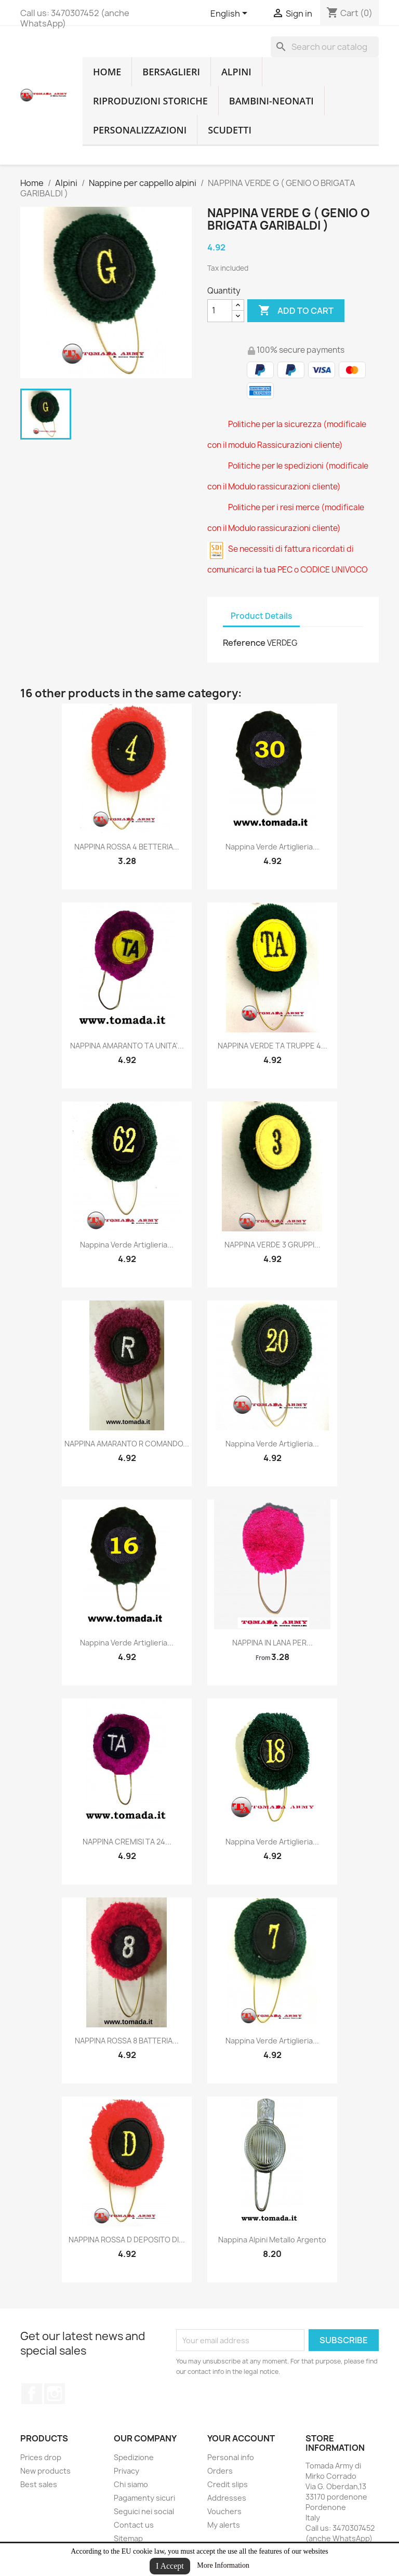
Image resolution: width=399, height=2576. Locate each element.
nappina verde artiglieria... (272, 847)
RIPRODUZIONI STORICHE (150, 101)
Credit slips (227, 2484)
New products (45, 2471)
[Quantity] (219, 310)
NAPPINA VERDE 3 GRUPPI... (272, 1245)
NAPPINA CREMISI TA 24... (127, 1842)
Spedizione (134, 2457)
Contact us (134, 2525)
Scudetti (229, 130)
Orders (220, 2471)
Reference (244, 643)
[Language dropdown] (230, 14)
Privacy (126, 2471)
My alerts (223, 2525)
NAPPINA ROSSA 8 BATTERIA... (127, 2041)
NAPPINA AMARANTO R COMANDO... (126, 1444)
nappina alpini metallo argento (272, 2240)
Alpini (236, 71)
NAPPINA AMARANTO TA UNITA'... (127, 1046)
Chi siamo (131, 2484)
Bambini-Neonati (271, 101)
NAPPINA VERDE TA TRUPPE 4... (272, 1046)
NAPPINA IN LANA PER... (272, 1643)
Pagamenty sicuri (144, 2498)
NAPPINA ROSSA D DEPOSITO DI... (127, 2240)
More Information (223, 2565)
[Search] (325, 46)
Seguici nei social (144, 2511)
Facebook (31, 2393)
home (107, 71)
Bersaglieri (171, 71)
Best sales (38, 2484)
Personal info (230, 2457)
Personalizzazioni (140, 130)
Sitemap (128, 2538)
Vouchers (224, 2511)
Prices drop (40, 2457)
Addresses (226, 2498)
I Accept (170, 2565)
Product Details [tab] (261, 615)
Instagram (54, 2393)
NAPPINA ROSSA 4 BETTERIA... (126, 847)
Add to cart (296, 310)
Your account (241, 2438)
